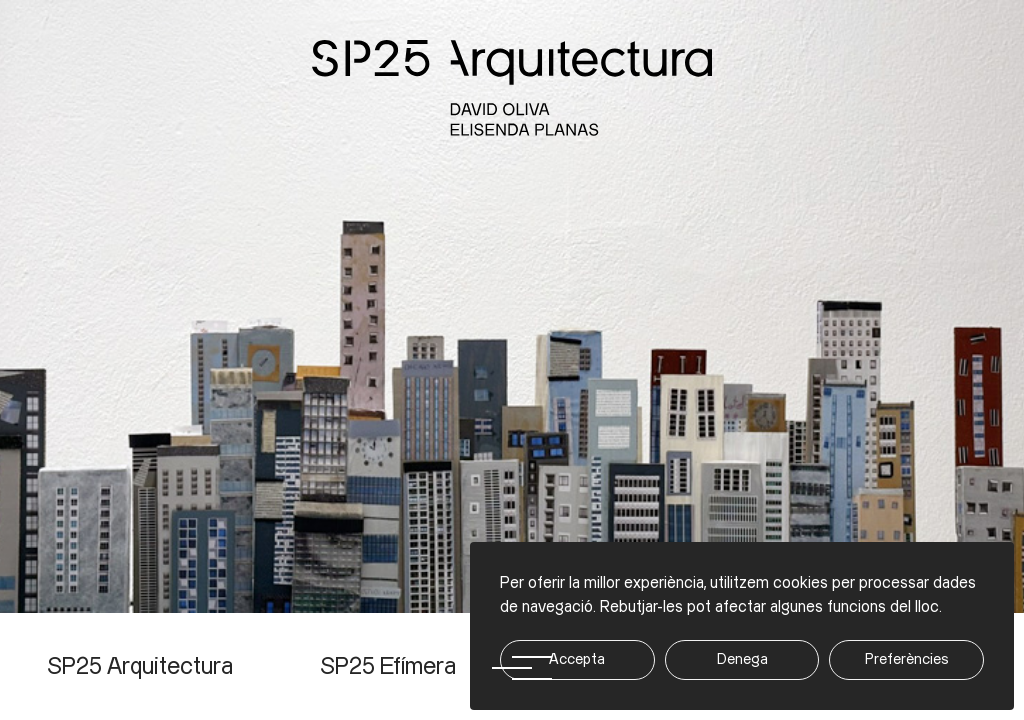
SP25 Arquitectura (140, 667)
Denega (742, 659)
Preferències (907, 659)
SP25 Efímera (388, 667)
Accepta (577, 659)
